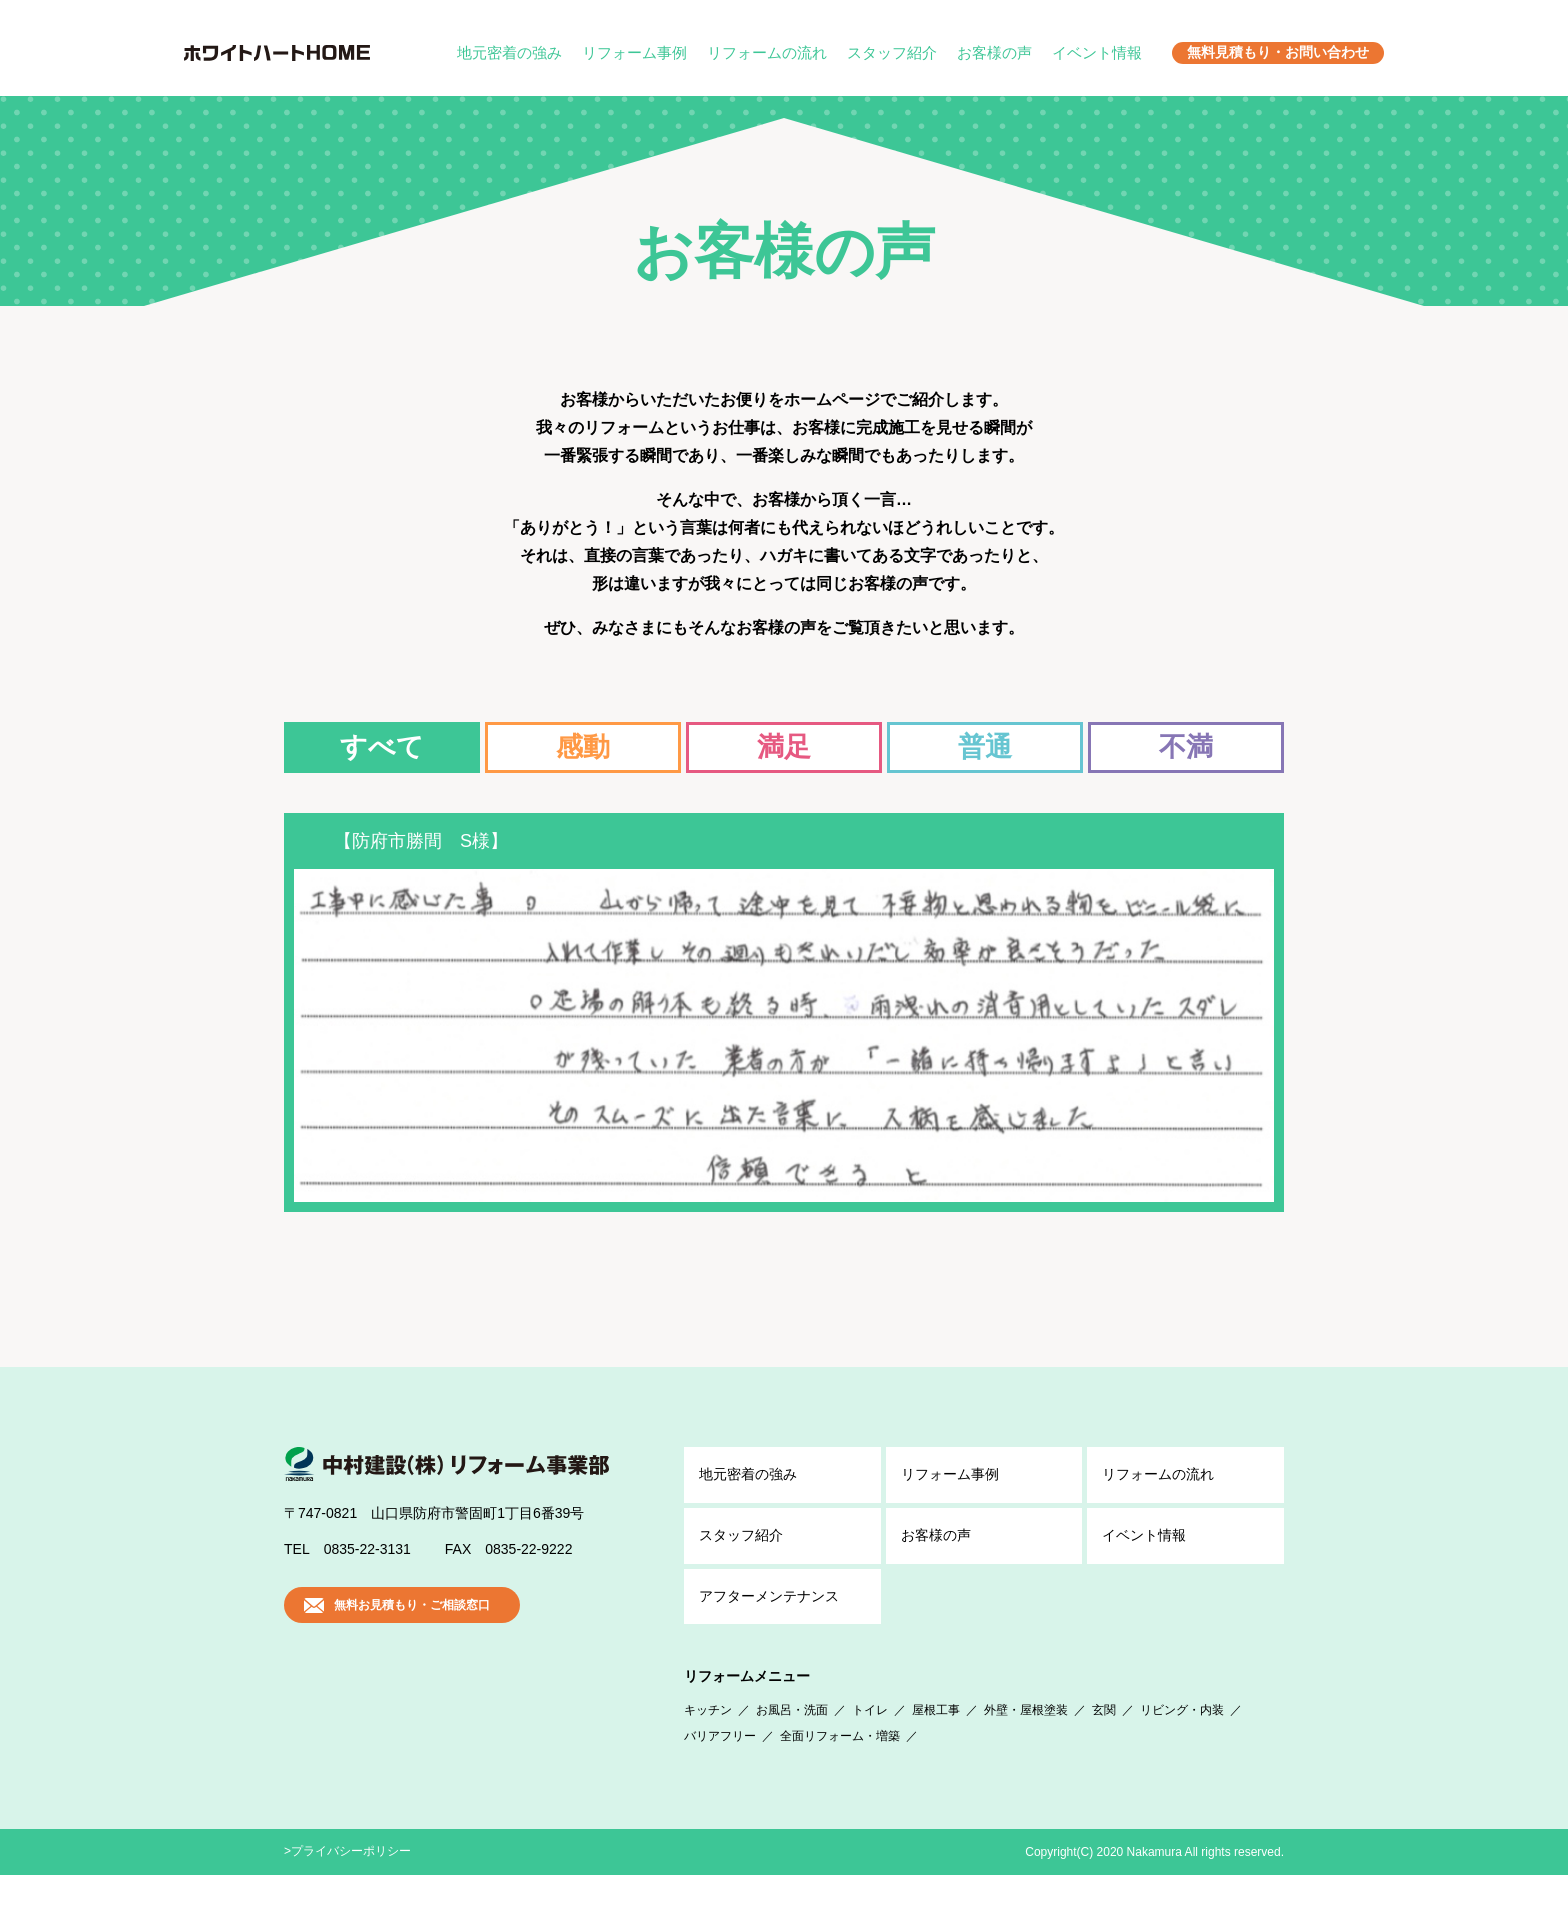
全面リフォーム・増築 (840, 1768)
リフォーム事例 (634, 52)
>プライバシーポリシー (347, 1883)
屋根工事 (936, 1742)
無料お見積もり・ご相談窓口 (412, 1637)
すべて (382, 747)
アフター (769, 1629)
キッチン (708, 1742)
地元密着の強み (509, 52)
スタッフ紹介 (892, 52)
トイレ (870, 1742)
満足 (784, 747)
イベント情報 (1097, 52)
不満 (1186, 747)
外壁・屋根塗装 (1026, 1742)
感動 (583, 747)
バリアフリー (720, 1768)
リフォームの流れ (767, 52)
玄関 (1104, 1742)
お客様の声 (994, 52)
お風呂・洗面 (792, 1742)
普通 (985, 747)
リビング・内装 (1182, 1742)
